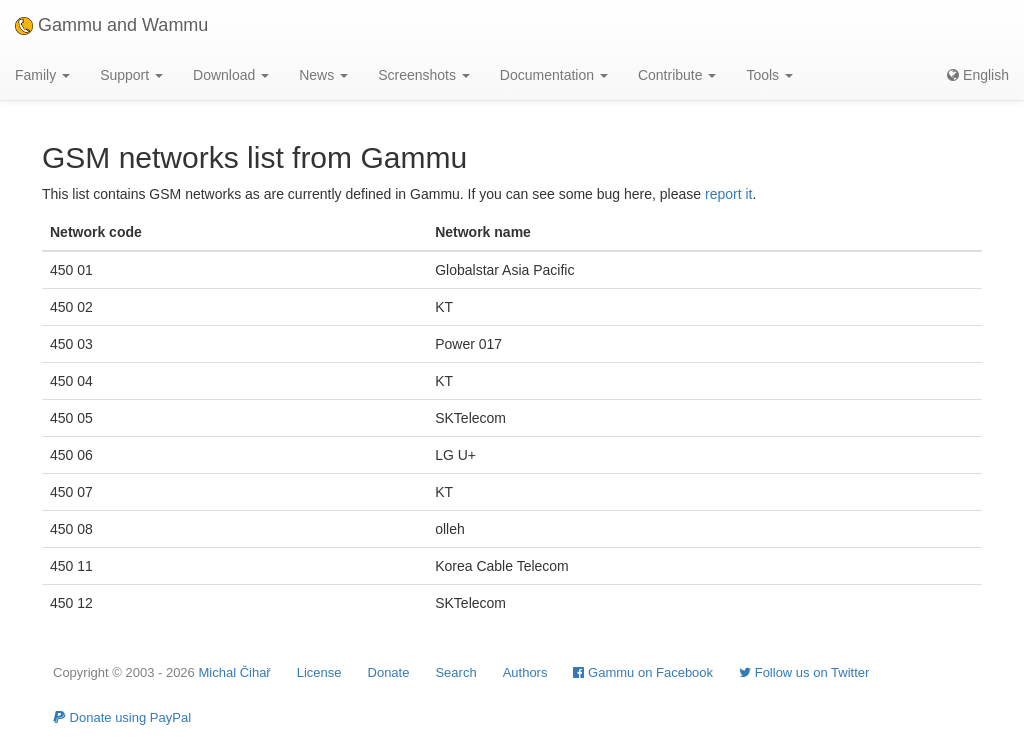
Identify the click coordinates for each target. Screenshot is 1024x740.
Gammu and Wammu (111, 25)
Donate (389, 672)
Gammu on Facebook (643, 672)
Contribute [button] (677, 75)
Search (455, 672)
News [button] (323, 75)
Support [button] (131, 75)
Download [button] (231, 75)
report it (728, 194)
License (319, 672)
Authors (525, 672)
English (978, 75)
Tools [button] (769, 75)
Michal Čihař (234, 672)
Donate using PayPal (122, 717)
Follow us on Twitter (804, 672)
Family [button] (42, 75)
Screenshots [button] (424, 75)
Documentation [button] (554, 75)
